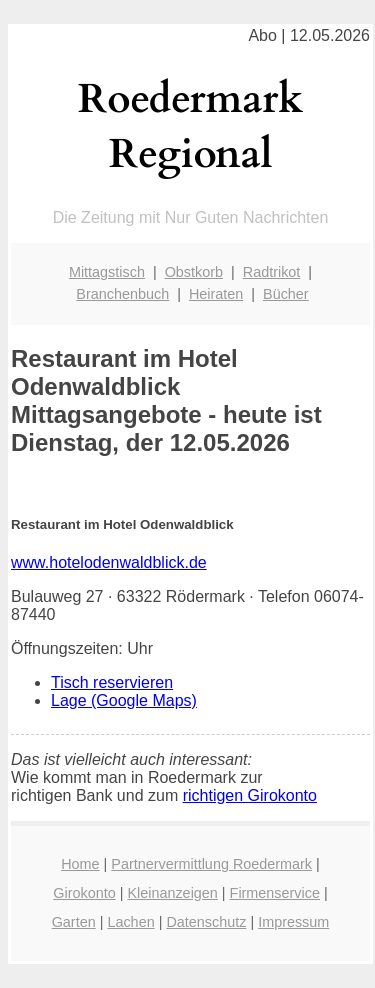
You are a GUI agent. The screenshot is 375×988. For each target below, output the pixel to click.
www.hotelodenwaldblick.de (109, 562)
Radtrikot (272, 272)
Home (80, 864)
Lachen (130, 922)
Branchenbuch (122, 294)
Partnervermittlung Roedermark (211, 864)
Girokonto (84, 893)
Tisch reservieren (112, 682)
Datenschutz (206, 922)
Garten (74, 922)
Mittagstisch (107, 272)
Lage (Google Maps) (124, 700)
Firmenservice (275, 893)
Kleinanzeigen (172, 893)
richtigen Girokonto (250, 795)
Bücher (286, 294)
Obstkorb (194, 272)
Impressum (293, 922)
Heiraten (216, 294)
